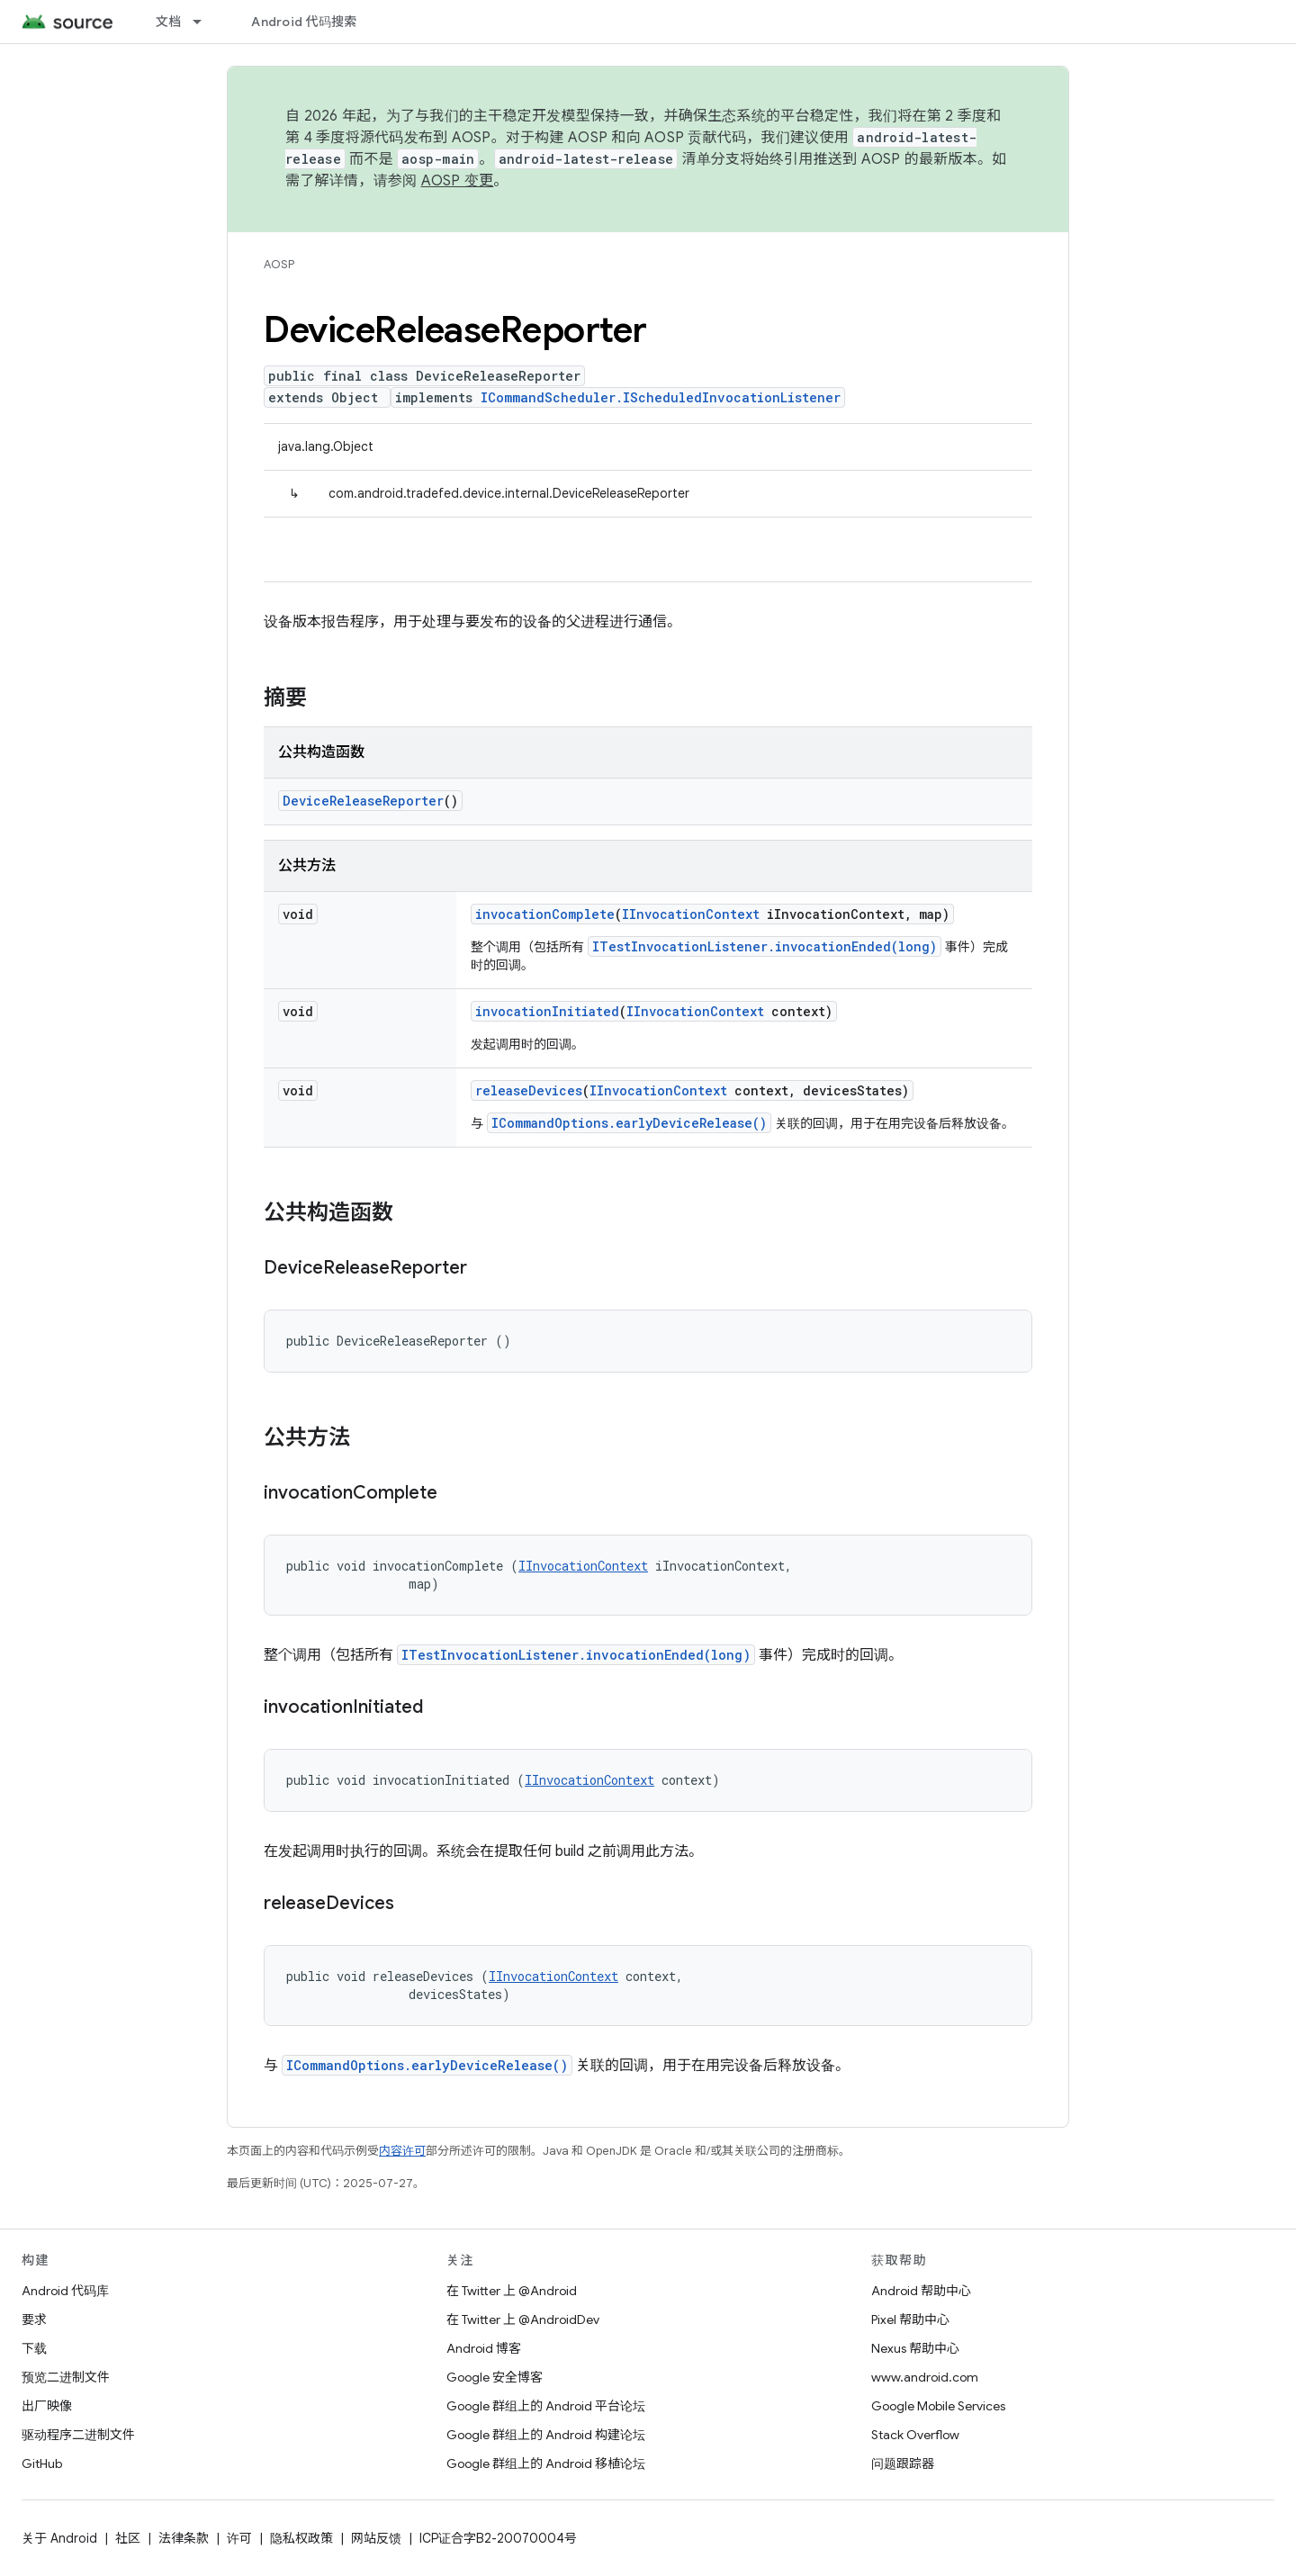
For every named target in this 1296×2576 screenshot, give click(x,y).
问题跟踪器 (902, 2463)
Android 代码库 (65, 2291)
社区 (127, 2538)
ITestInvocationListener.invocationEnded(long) (764, 946)
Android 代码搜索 (303, 22)
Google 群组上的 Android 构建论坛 (545, 2435)
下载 (34, 2348)
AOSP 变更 (457, 181)
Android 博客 (483, 2348)
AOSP (279, 264)
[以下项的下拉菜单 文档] (205, 21)
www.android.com (924, 2377)
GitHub (42, 2463)
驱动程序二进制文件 (78, 2435)
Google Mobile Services (938, 2406)
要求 (34, 2319)
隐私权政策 (301, 2538)
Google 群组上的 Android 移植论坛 (545, 2463)
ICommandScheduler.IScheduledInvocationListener (661, 397)
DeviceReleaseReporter (363, 800)
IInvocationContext (691, 914)
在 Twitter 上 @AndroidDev (522, 2319)
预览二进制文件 (66, 2377)
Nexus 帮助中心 (915, 2348)
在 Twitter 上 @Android (511, 2291)
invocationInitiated (547, 1011)
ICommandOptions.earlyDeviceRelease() (629, 1122)
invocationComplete (545, 914)
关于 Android (59, 2538)
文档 (169, 22)
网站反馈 (376, 2538)
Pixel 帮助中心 (910, 2319)
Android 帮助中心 (921, 2291)
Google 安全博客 (494, 2377)
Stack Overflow (915, 2435)
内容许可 (402, 2150)
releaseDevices (528, 1090)
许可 (239, 2538)
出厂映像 (47, 2406)
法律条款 (183, 2538)
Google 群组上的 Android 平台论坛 (545, 2406)
